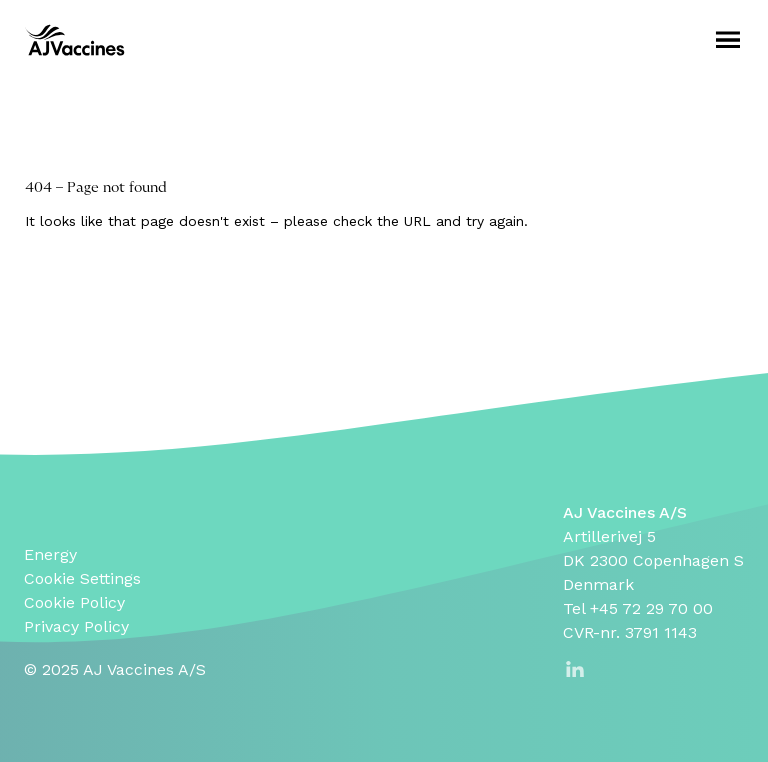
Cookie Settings (82, 578)
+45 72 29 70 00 (651, 608)
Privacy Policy (76, 626)
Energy (50, 554)
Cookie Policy (74, 602)
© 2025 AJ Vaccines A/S (115, 669)
